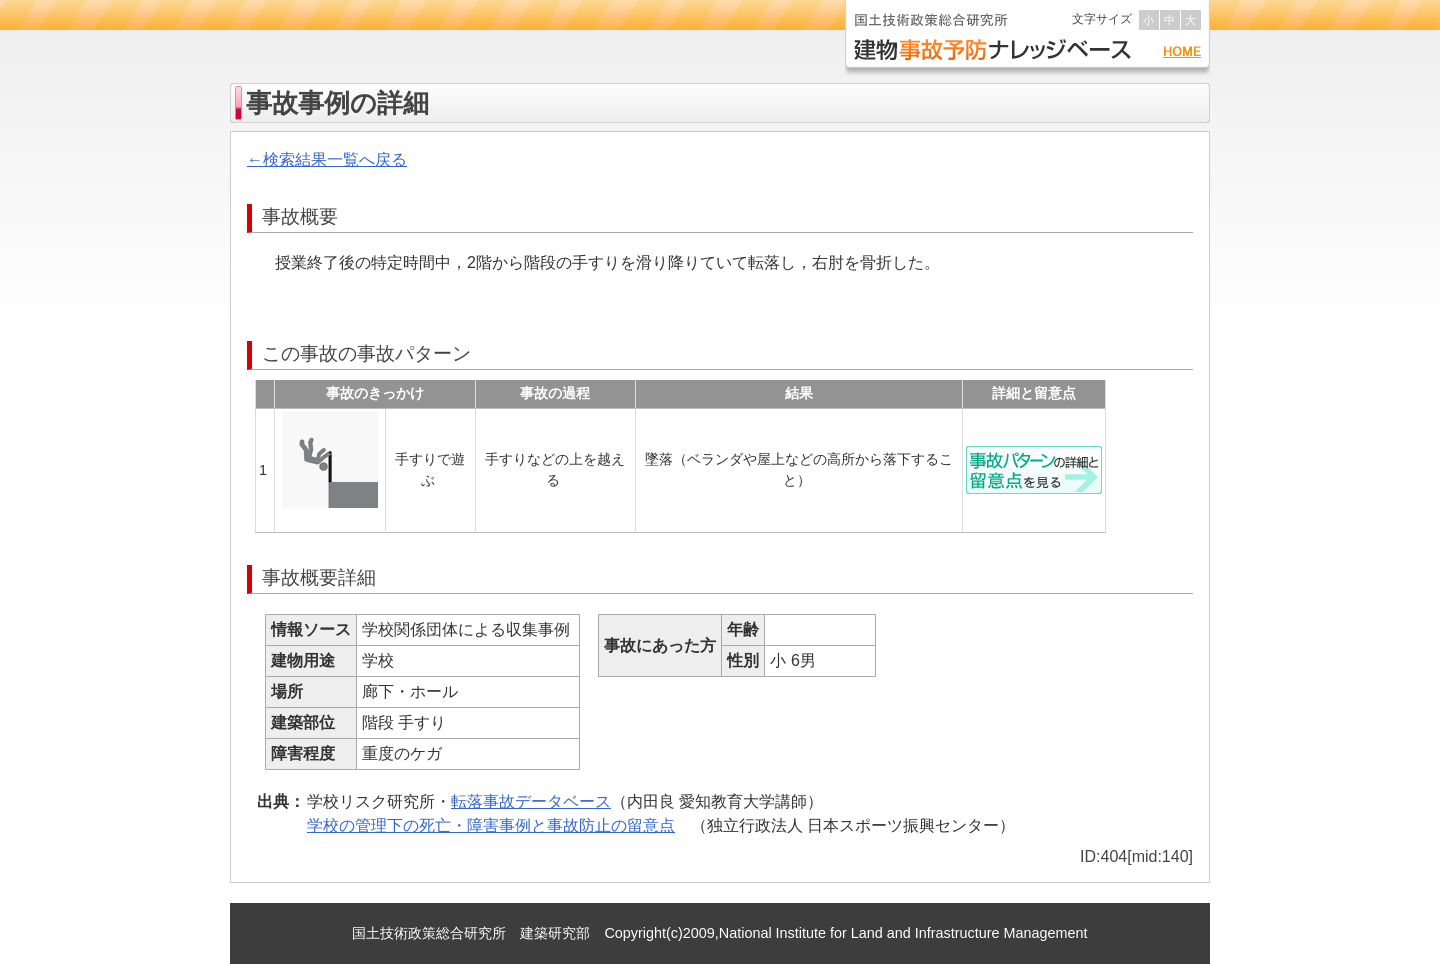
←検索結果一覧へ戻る (327, 159)
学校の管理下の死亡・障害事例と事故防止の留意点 (491, 825)
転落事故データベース (531, 801)
